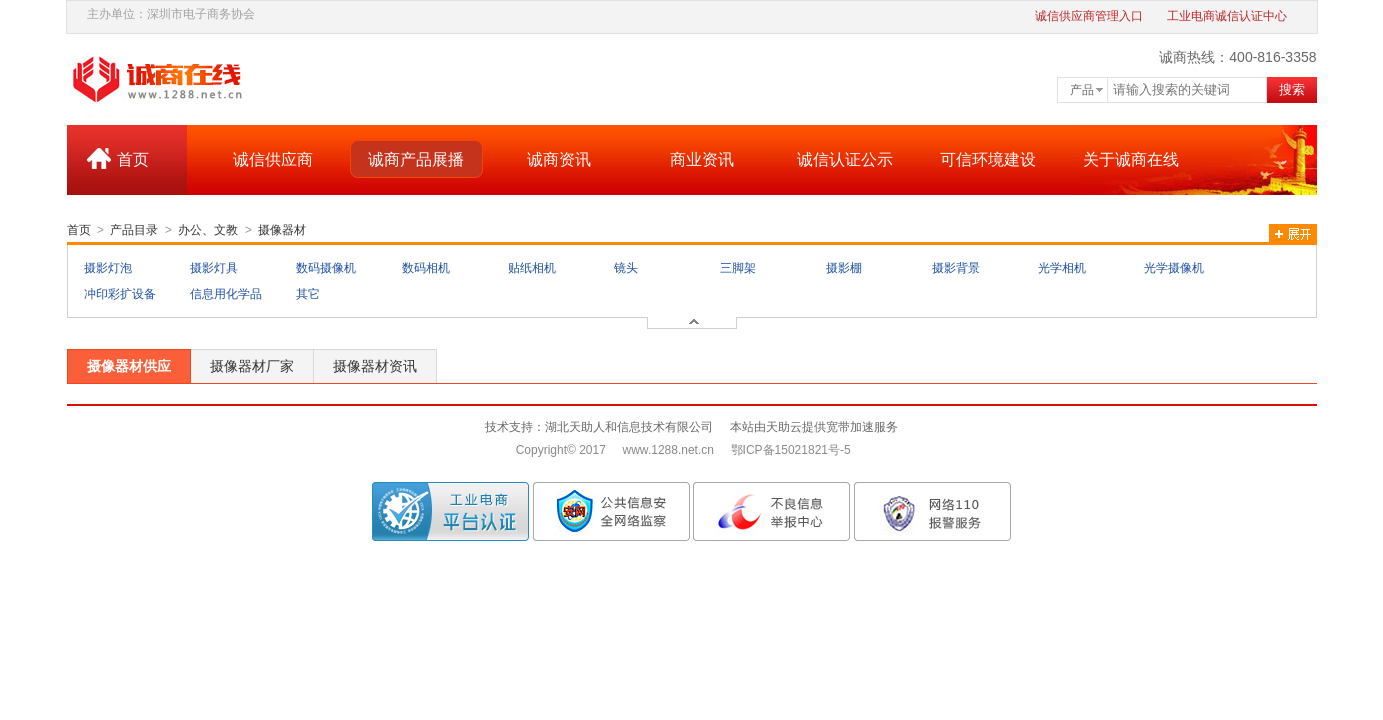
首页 (133, 159)
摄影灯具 (214, 268)
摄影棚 (844, 268)
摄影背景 (956, 268)
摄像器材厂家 (252, 366)
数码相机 (426, 268)
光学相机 (1062, 268)
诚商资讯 (559, 159)
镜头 (626, 268)
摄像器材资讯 (375, 366)
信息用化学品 (226, 294)
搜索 (1292, 89)
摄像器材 (282, 230)
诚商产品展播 (416, 159)
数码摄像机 (326, 268)
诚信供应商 (273, 159)
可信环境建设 (988, 159)
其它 (308, 294)
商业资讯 (702, 159)
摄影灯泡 (108, 268)
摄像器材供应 (129, 366)
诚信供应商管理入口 (1089, 16)
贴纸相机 (532, 268)
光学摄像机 (1174, 268)
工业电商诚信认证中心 (1227, 16)
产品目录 (134, 230)
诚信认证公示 (845, 159)
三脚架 (738, 268)
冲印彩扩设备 (120, 294)
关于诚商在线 (1131, 159)
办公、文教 (208, 230)
